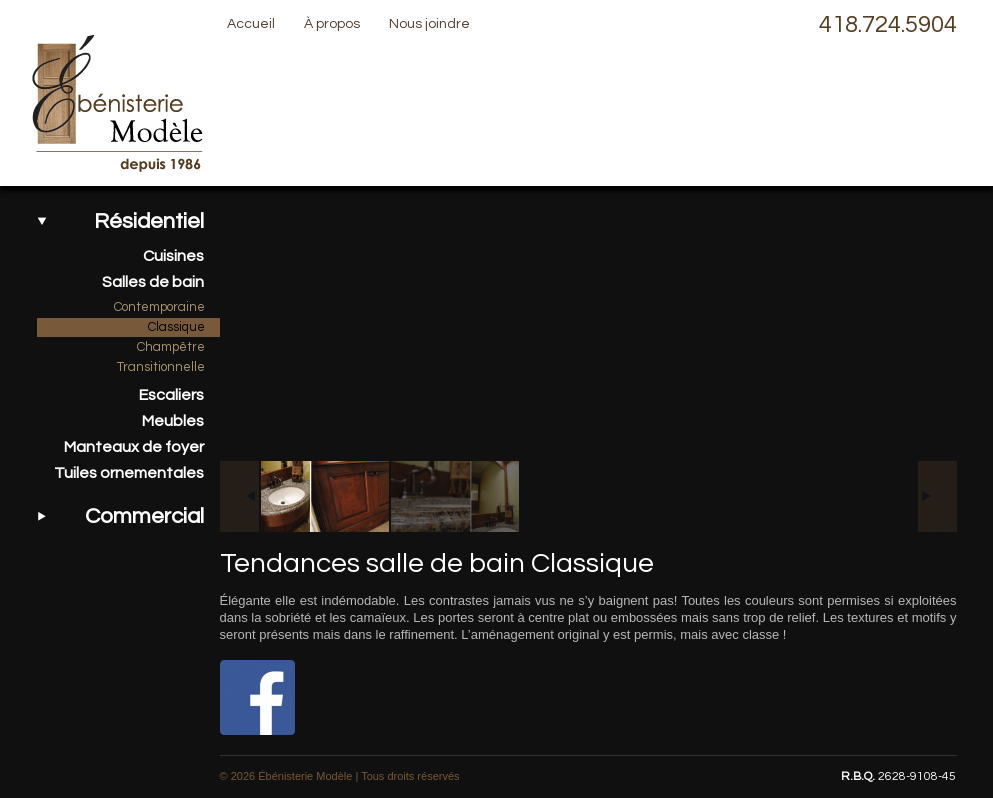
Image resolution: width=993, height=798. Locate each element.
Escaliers (171, 395)
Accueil (251, 24)
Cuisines (173, 256)
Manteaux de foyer (134, 447)
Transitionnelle (161, 367)
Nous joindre (429, 24)
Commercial (144, 516)
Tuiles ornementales (129, 473)
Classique (176, 327)
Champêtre (171, 347)
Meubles (173, 421)
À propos (332, 24)
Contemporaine (159, 307)
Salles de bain (153, 282)
